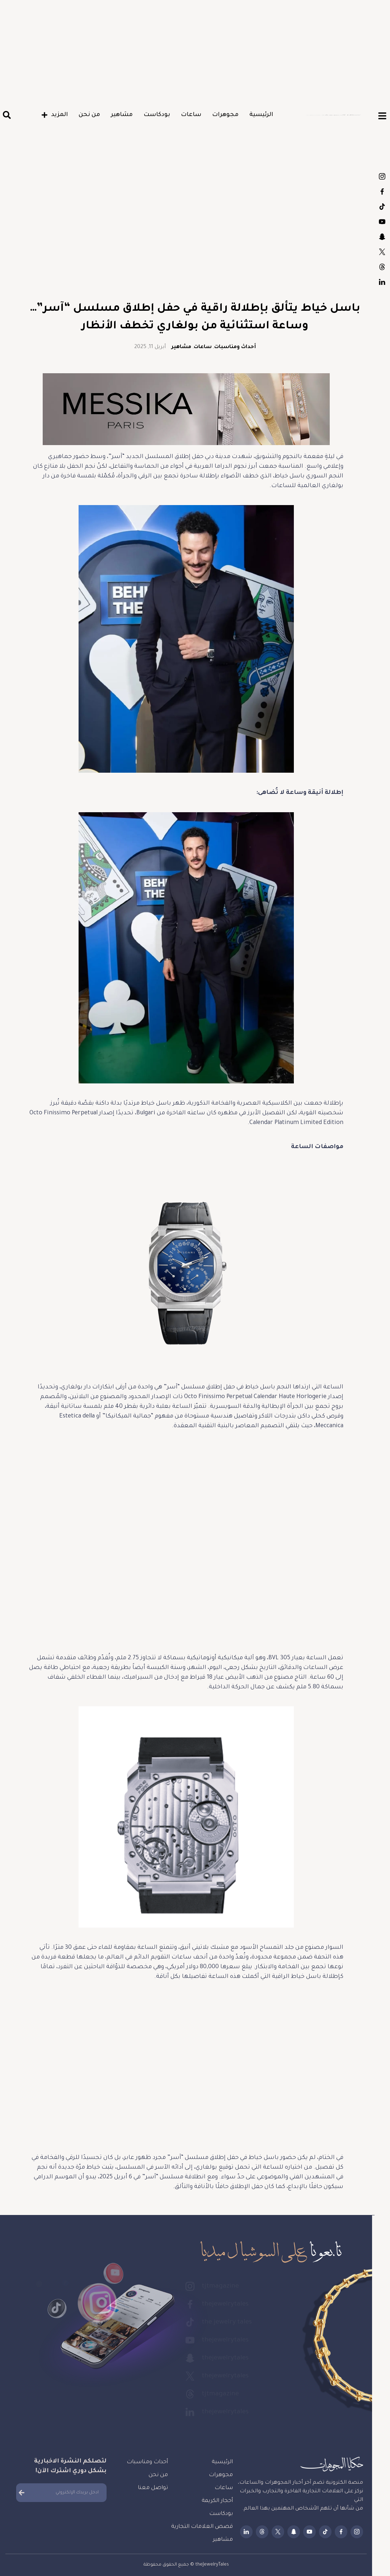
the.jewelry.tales (382, 206)
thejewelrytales (382, 191)
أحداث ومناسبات (235, 347)
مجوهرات (225, 115)
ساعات (191, 115)
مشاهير (122, 115)
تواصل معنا (153, 2488)
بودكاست (157, 115)
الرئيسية (261, 115)
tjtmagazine (382, 176)
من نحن (89, 115)
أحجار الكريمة (217, 2501)
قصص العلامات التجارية (202, 2527)
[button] (6, 115)
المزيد (54, 115)
